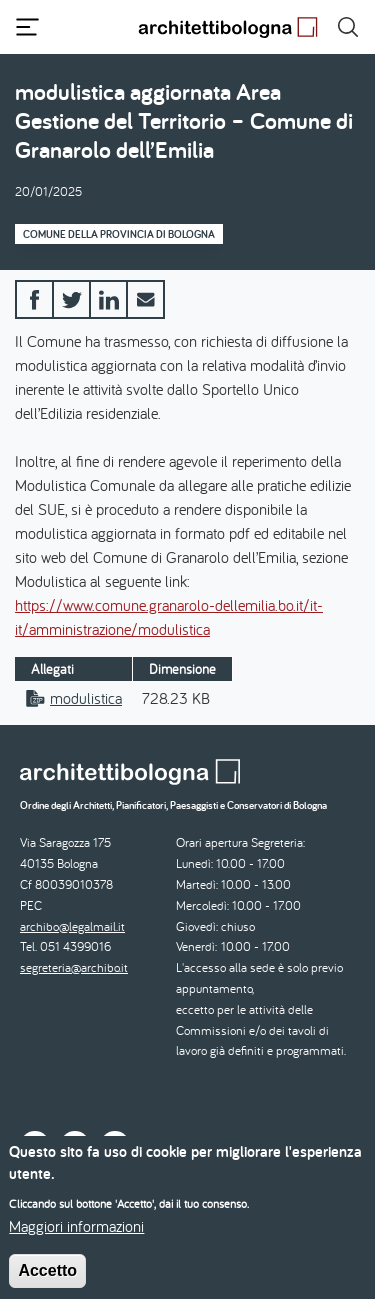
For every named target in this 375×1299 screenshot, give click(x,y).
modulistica (86, 698)
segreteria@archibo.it (74, 967)
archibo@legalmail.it (72, 926)
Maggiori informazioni (76, 1237)
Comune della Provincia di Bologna (119, 234)
